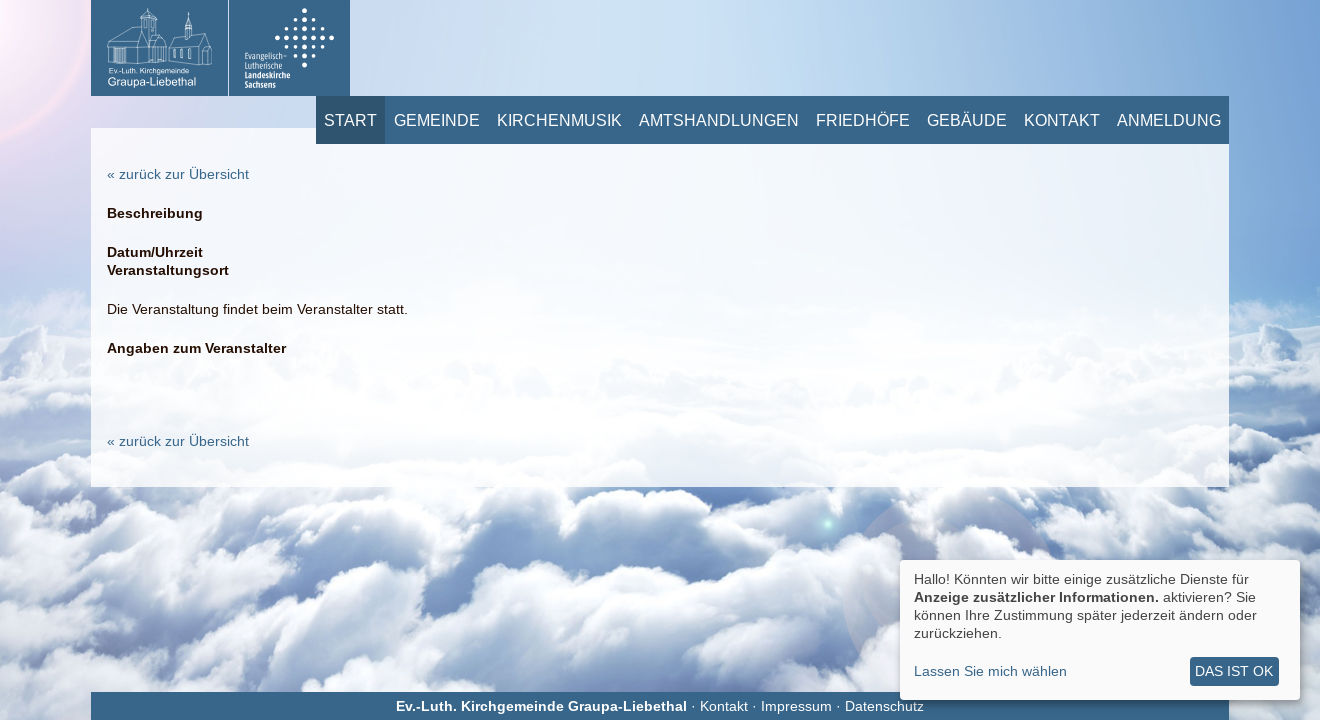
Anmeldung (1169, 120)
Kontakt (1062, 120)
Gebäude (967, 120)
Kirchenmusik (559, 120)
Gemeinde (437, 120)
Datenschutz (884, 706)
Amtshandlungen (719, 120)
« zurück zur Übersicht (178, 174)
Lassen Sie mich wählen (990, 671)
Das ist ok (1234, 671)
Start (350, 120)
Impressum (796, 706)
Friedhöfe (863, 120)
